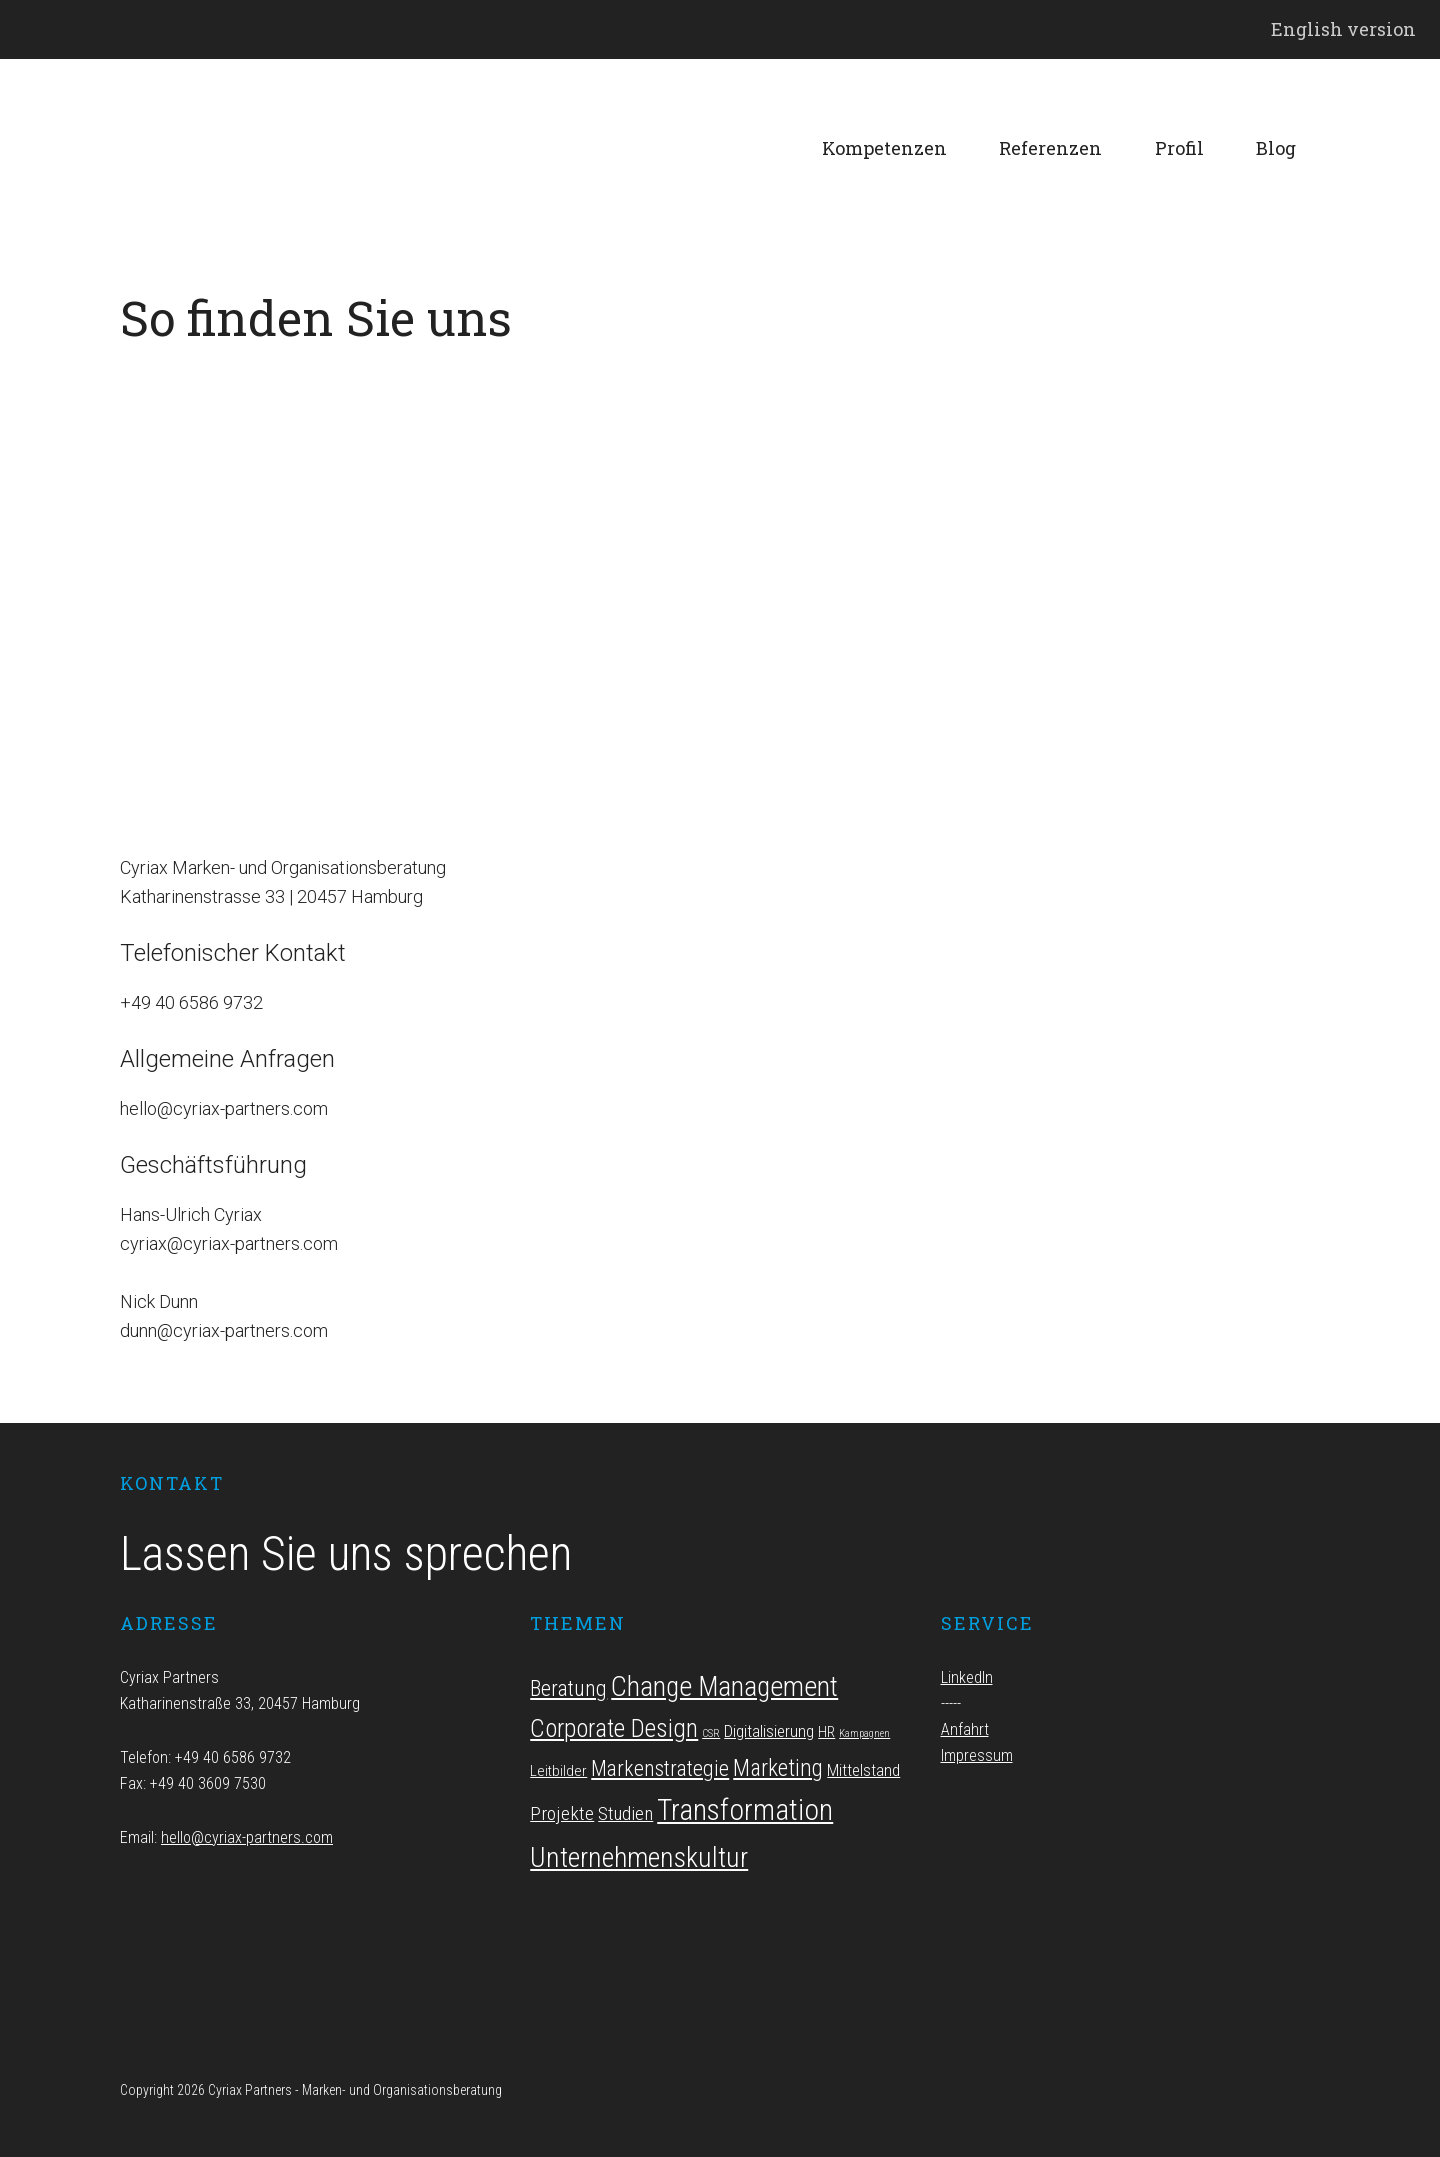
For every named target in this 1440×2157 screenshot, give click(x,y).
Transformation (745, 1810)
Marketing (778, 1768)
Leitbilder (558, 1771)
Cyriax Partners (270, 149)
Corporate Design (614, 1728)
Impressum (977, 1755)
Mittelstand (863, 1770)
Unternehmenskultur (639, 1857)
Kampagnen (864, 1733)
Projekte (562, 1813)
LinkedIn (967, 1677)
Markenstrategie (660, 1768)
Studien (625, 1813)
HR (826, 1732)
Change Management (724, 1687)
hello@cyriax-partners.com (247, 1837)
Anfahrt (965, 1729)
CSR (711, 1733)
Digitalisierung (769, 1731)
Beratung (568, 1688)
